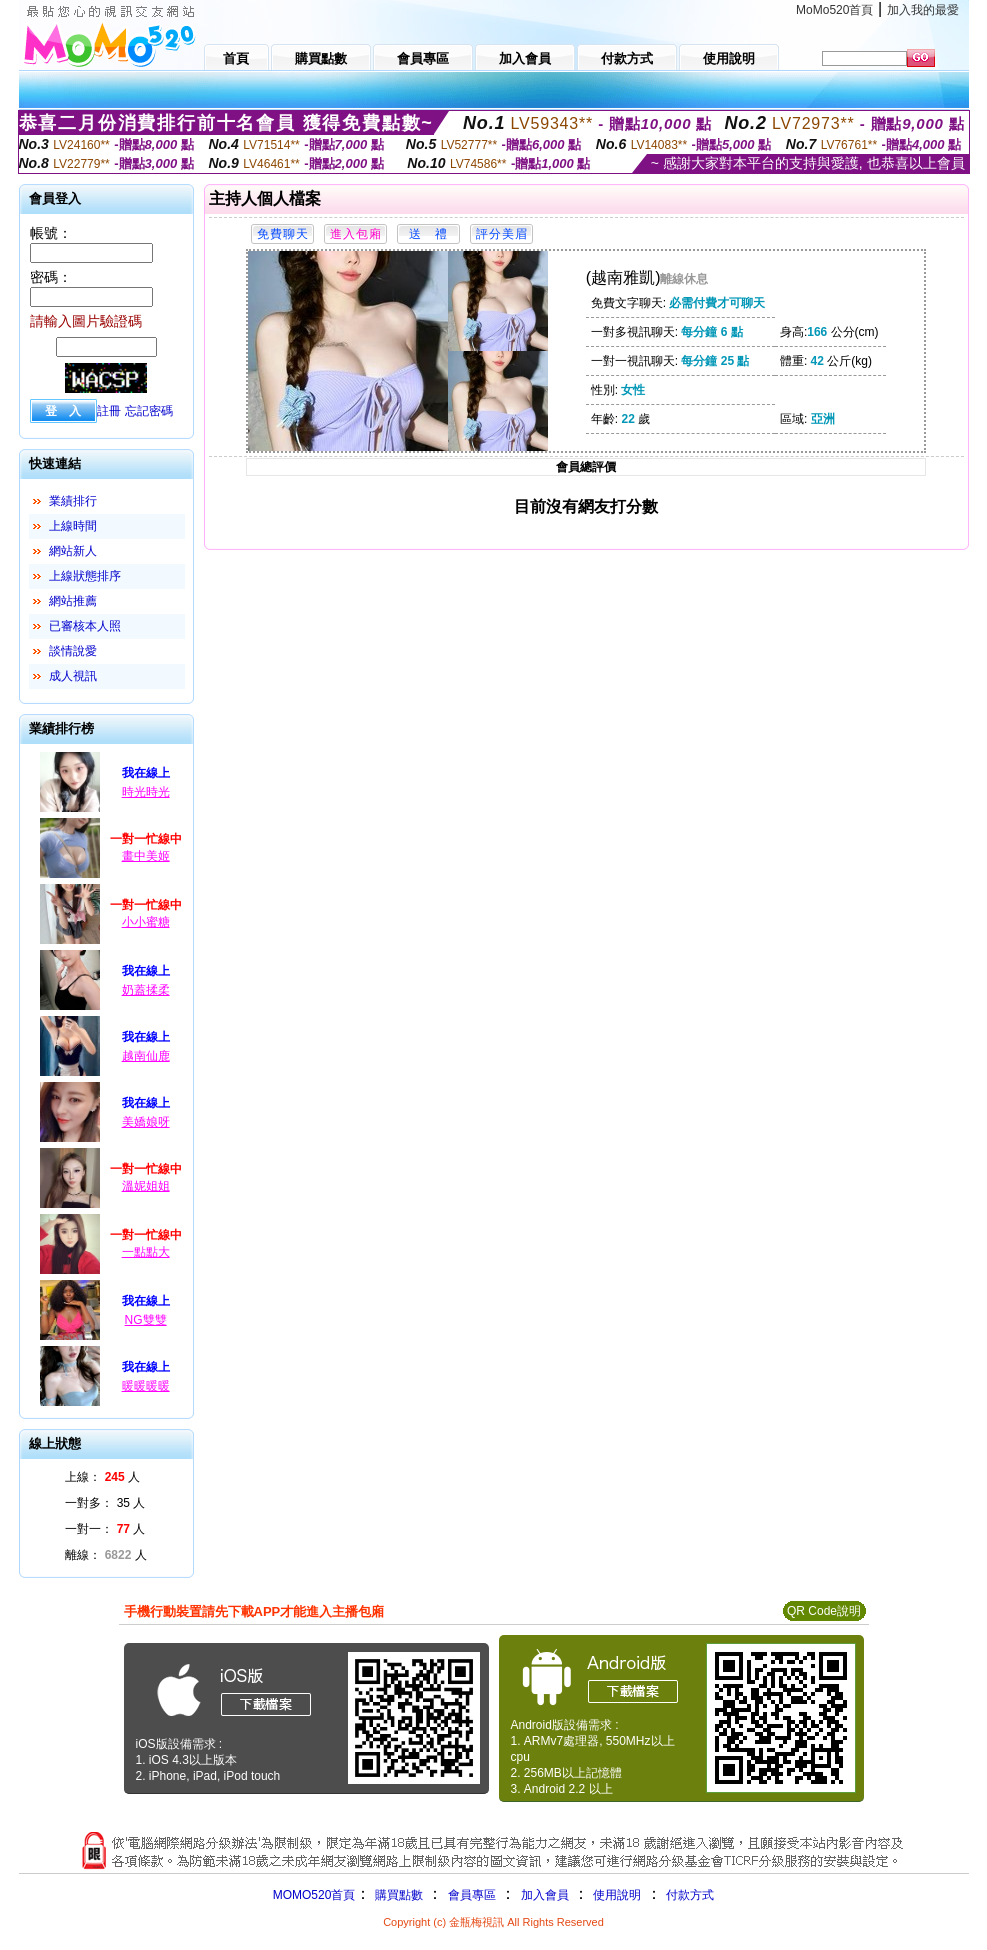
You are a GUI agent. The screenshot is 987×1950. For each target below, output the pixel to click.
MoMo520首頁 (834, 10)
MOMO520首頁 (314, 1895)
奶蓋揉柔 (146, 990)
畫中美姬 (146, 856)
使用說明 (617, 1895)
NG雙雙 (146, 1320)
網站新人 (73, 551)
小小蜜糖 (146, 922)
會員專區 (472, 1895)
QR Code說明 (824, 1611)
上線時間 (73, 526)
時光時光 (146, 792)
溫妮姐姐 (146, 1186)
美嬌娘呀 (146, 1122)
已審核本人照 (85, 626)
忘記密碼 (149, 411)
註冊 (109, 411)
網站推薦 (73, 601)
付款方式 (690, 1895)
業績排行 (73, 501)
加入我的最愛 (923, 10)
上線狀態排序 (85, 576)
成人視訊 (73, 676)
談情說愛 (73, 651)
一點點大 (146, 1252)
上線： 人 (102, 1477)
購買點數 (396, 1895)
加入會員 (545, 1895)
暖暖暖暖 (146, 1386)
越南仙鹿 (146, 1056)
